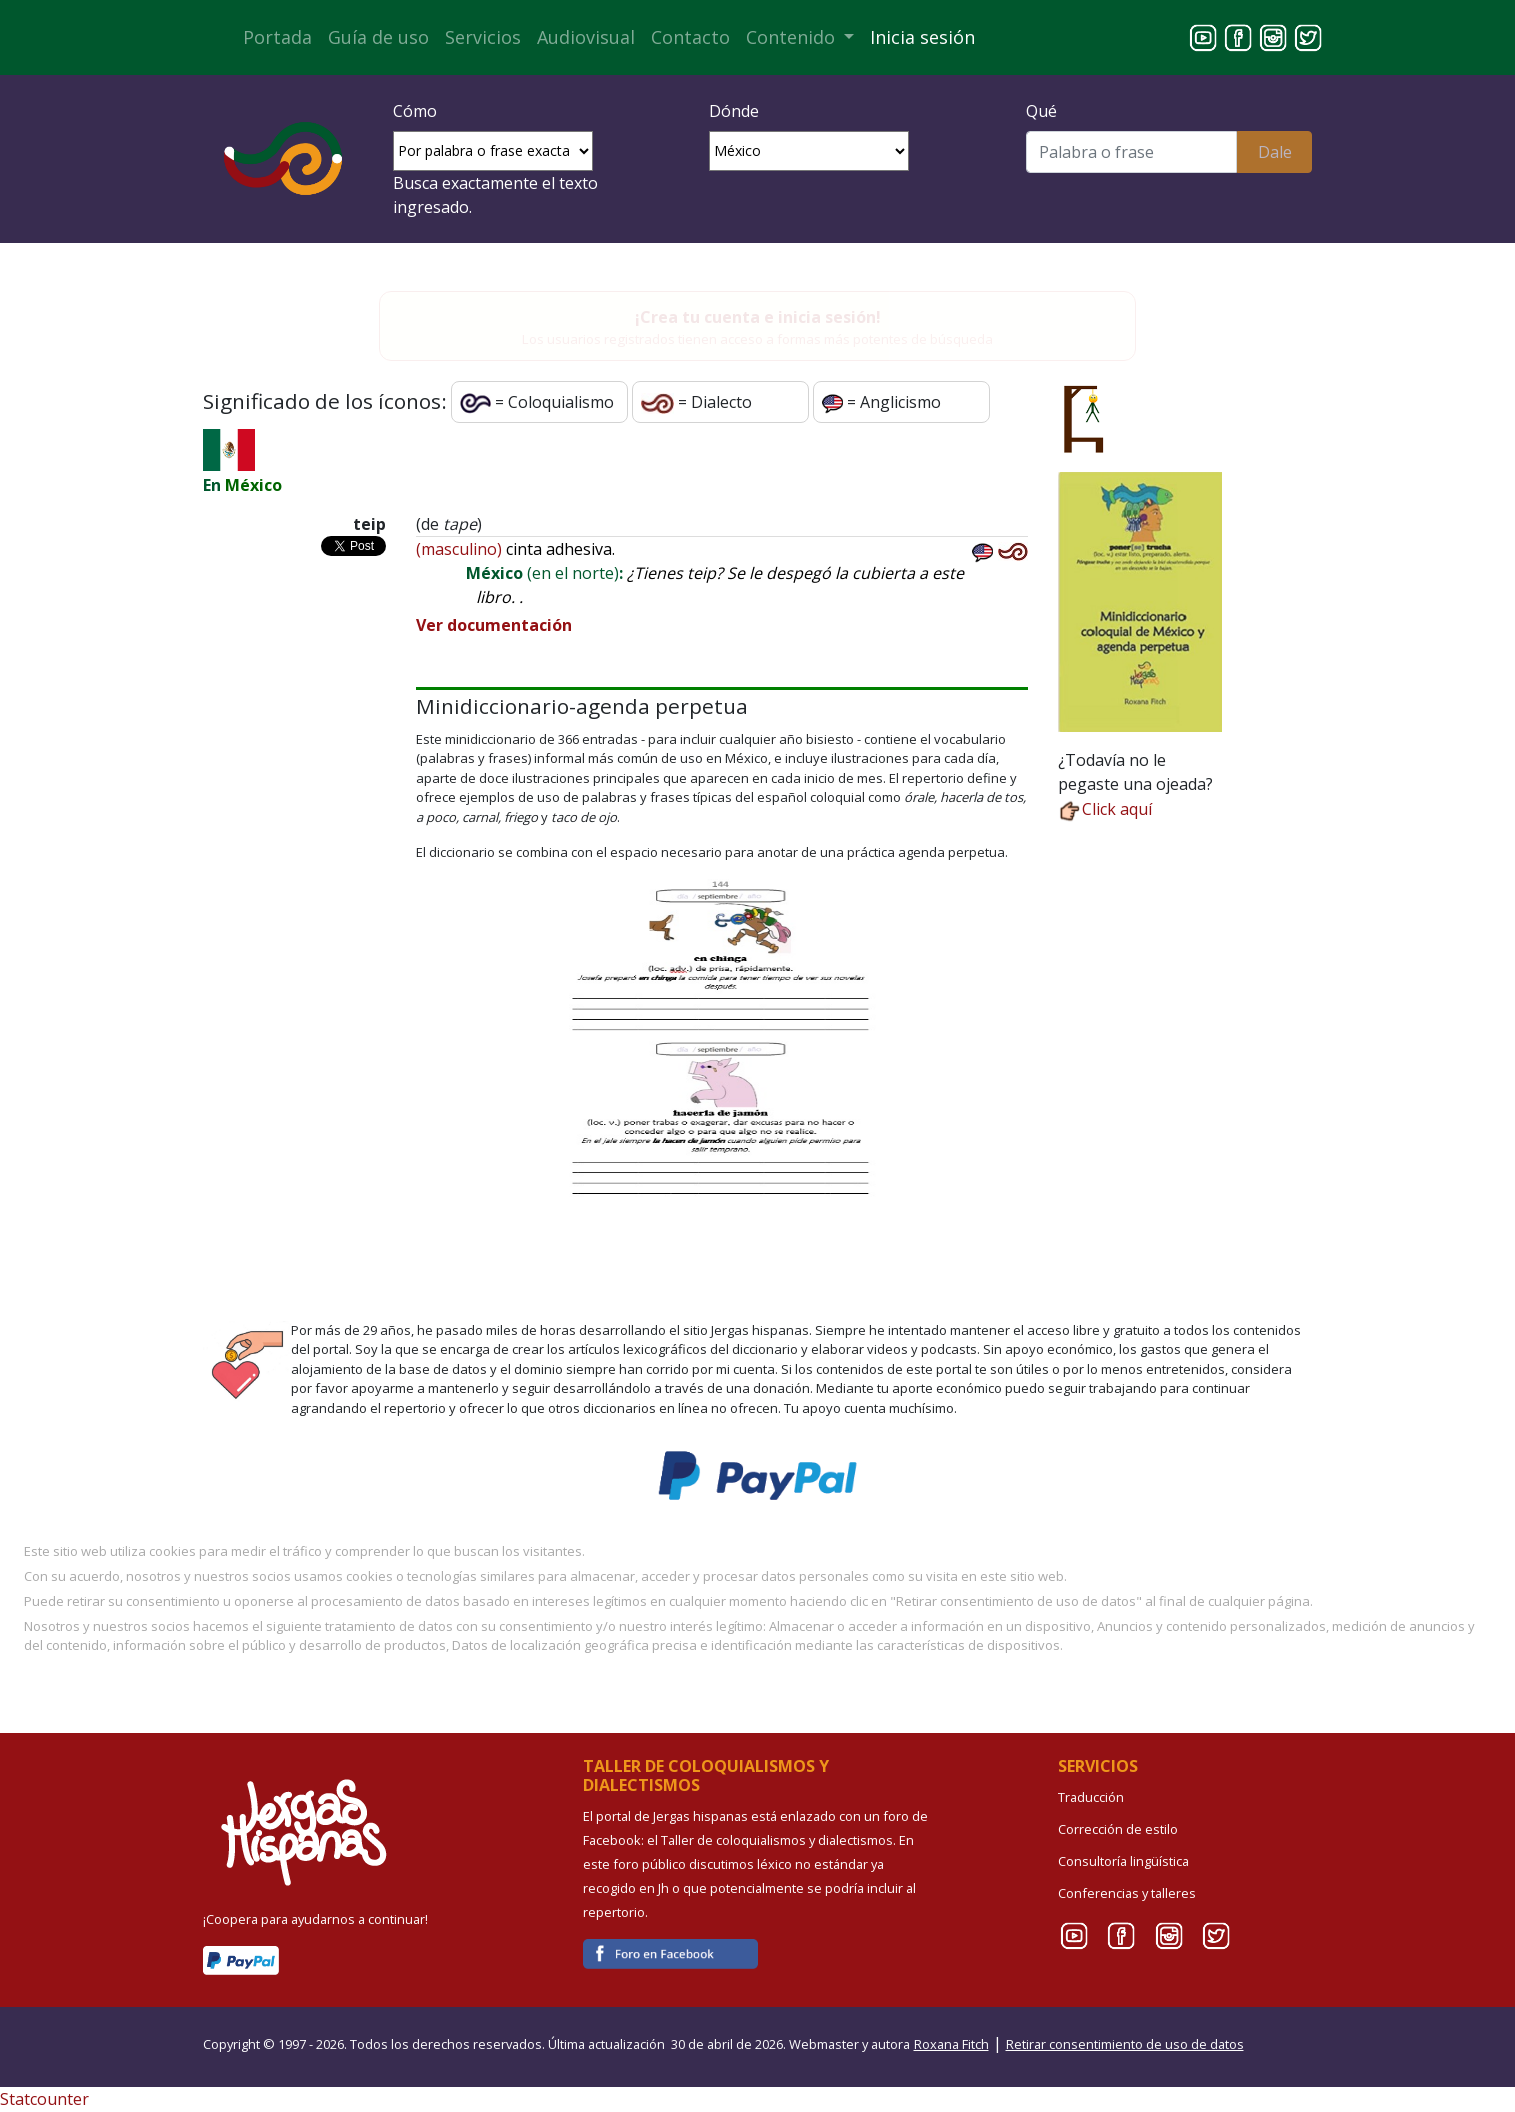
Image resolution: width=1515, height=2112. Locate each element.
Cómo (415, 111)
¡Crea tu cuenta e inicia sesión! (758, 317)
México (253, 485)
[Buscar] (1131, 152)
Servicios (483, 37)
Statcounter (44, 2099)
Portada (277, 37)
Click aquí (1105, 809)
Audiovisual (586, 37)
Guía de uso (378, 37)
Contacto (690, 37)
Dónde (734, 111)
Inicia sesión (922, 37)
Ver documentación (494, 625)
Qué (1041, 111)
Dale (1275, 152)
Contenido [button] (793, 37)
